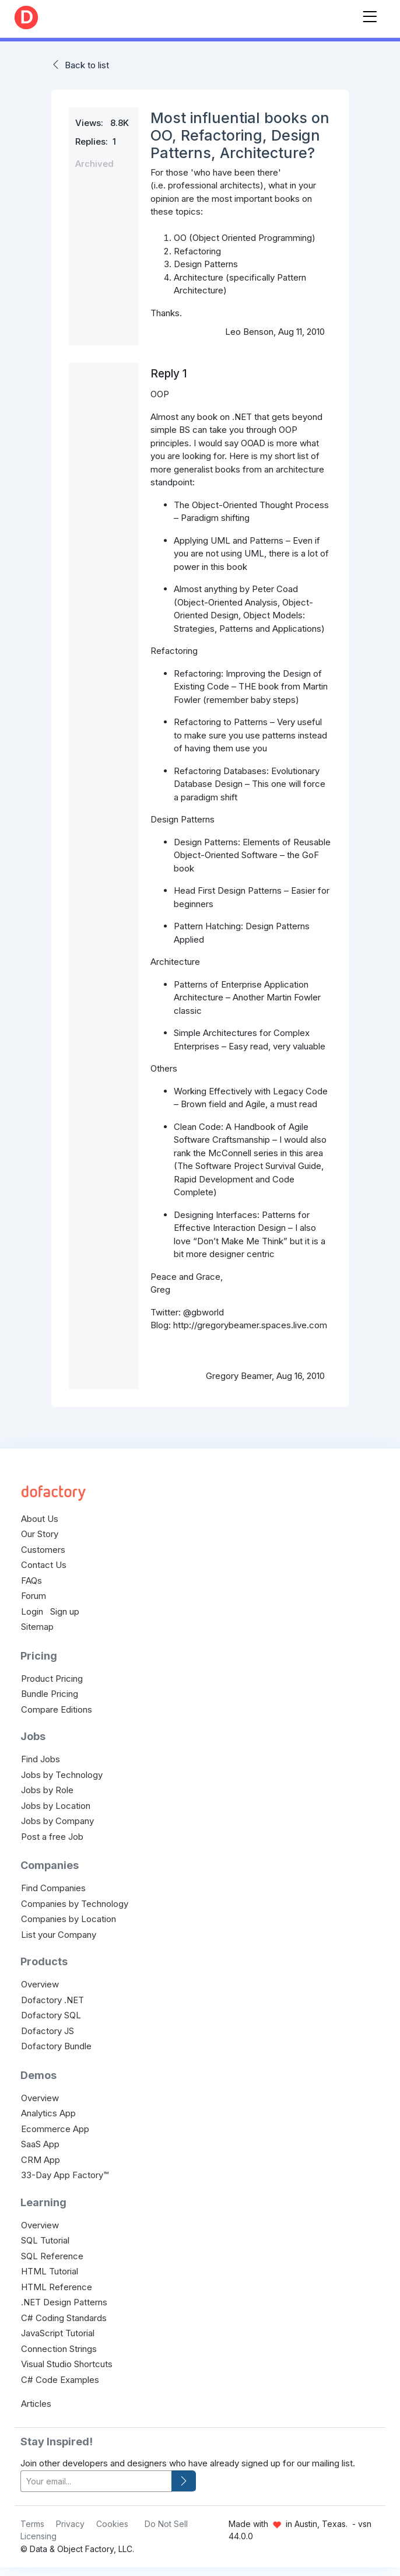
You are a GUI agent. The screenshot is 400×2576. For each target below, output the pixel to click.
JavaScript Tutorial (57, 2333)
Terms (32, 2524)
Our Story (39, 1533)
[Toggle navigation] (369, 14)
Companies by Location (68, 1918)
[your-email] (96, 2481)
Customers (43, 1549)
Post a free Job (52, 1836)
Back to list (87, 65)
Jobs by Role (47, 1790)
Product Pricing (52, 1678)
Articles (36, 2403)
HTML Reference (56, 2286)
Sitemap (37, 1626)
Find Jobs (40, 1759)
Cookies (112, 2524)
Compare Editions (56, 1709)
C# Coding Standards (64, 2317)
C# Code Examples (60, 2379)
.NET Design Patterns (64, 2302)
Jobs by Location (55, 1805)
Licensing (38, 2536)
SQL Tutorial (45, 2240)
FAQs (31, 1580)
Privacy (70, 2524)
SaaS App (40, 2144)
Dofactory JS (47, 2030)
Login (32, 1611)
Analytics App (48, 2113)
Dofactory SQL (51, 2015)
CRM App (40, 2159)
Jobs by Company (57, 1820)
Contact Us (43, 1564)
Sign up (64, 1611)
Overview (40, 1984)
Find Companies (53, 1888)
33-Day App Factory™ (64, 2174)
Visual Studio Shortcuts (67, 2364)
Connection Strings (59, 2348)
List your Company (58, 1934)
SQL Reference (52, 2256)
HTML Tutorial (49, 2271)
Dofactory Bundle (56, 2046)
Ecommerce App (55, 2128)
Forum (33, 1595)
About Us (39, 1518)
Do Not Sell (166, 2524)
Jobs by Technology (62, 1774)
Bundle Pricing (49, 1693)
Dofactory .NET (52, 2000)
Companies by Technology (74, 1903)
